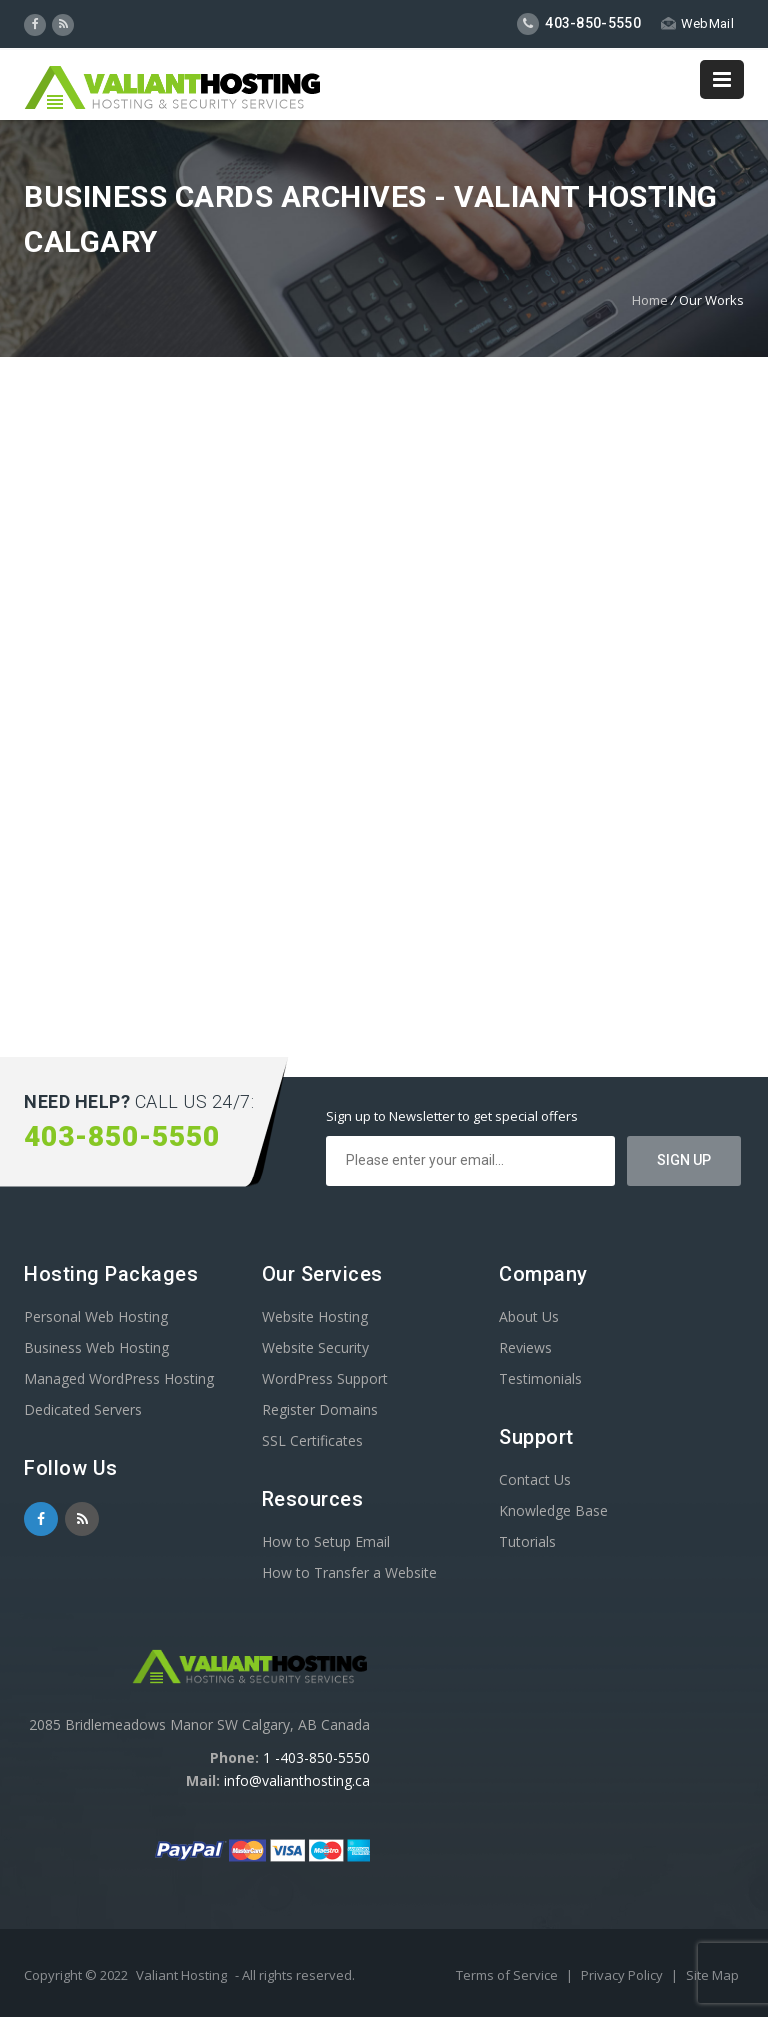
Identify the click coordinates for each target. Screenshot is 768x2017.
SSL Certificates (312, 1440)
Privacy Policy (623, 1975)
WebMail (697, 23)
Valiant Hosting (181, 1975)
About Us (529, 1316)
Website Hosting (315, 1316)
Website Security (315, 1347)
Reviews (525, 1347)
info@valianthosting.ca (297, 1780)
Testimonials (540, 1378)
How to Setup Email (326, 1541)
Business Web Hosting (96, 1347)
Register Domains (320, 1409)
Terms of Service (508, 1975)
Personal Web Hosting (96, 1316)
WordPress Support (325, 1378)
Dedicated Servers (83, 1409)
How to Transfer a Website (349, 1572)
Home (650, 300)
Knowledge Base (553, 1510)
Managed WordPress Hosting (119, 1378)
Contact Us (535, 1479)
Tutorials (527, 1541)
